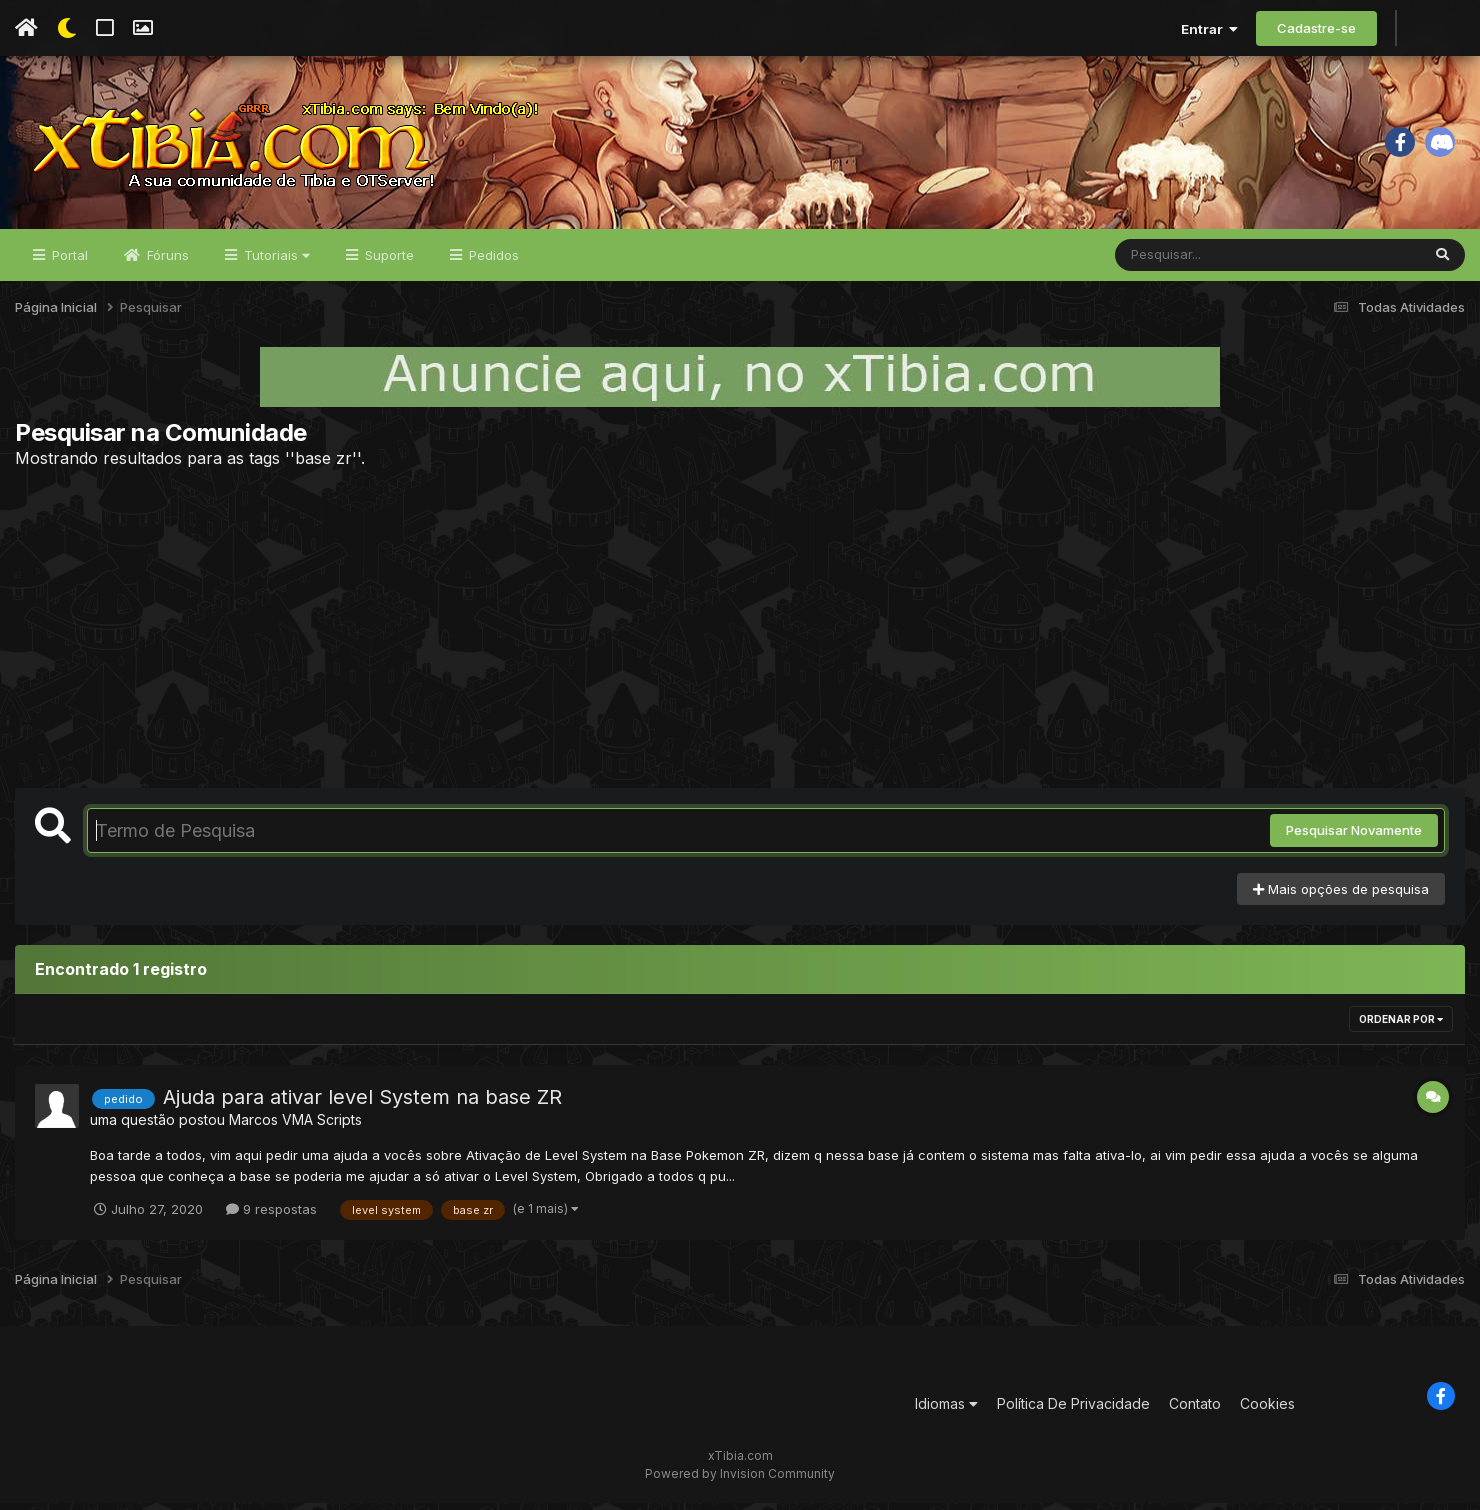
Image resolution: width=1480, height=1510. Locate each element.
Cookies (1267, 1411)
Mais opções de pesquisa (1341, 896)
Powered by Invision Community (740, 1480)
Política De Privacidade (1073, 1411)
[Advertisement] (740, 635)
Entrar (1209, 29)
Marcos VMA (271, 1127)
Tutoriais (275, 262)
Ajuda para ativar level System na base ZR (362, 1105)
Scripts (339, 1127)
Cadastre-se (1316, 28)
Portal (68, 262)
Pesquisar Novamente (1354, 838)
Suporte (387, 262)
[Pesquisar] (1192, 262)
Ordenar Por (1401, 1027)
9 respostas (271, 1216)
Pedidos (492, 262)
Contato (1195, 1411)
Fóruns (166, 262)
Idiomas (946, 1411)
